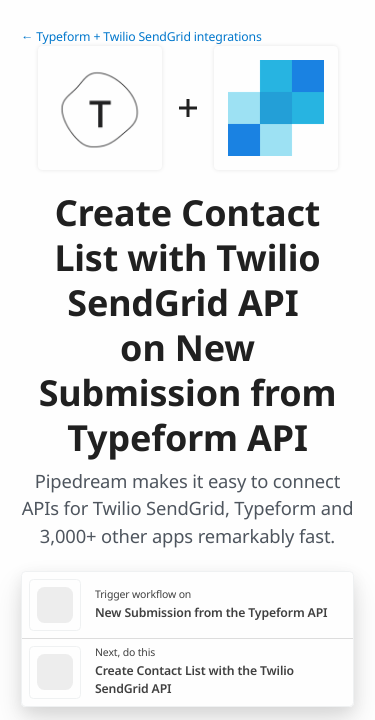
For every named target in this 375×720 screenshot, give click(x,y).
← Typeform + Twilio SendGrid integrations (141, 36)
